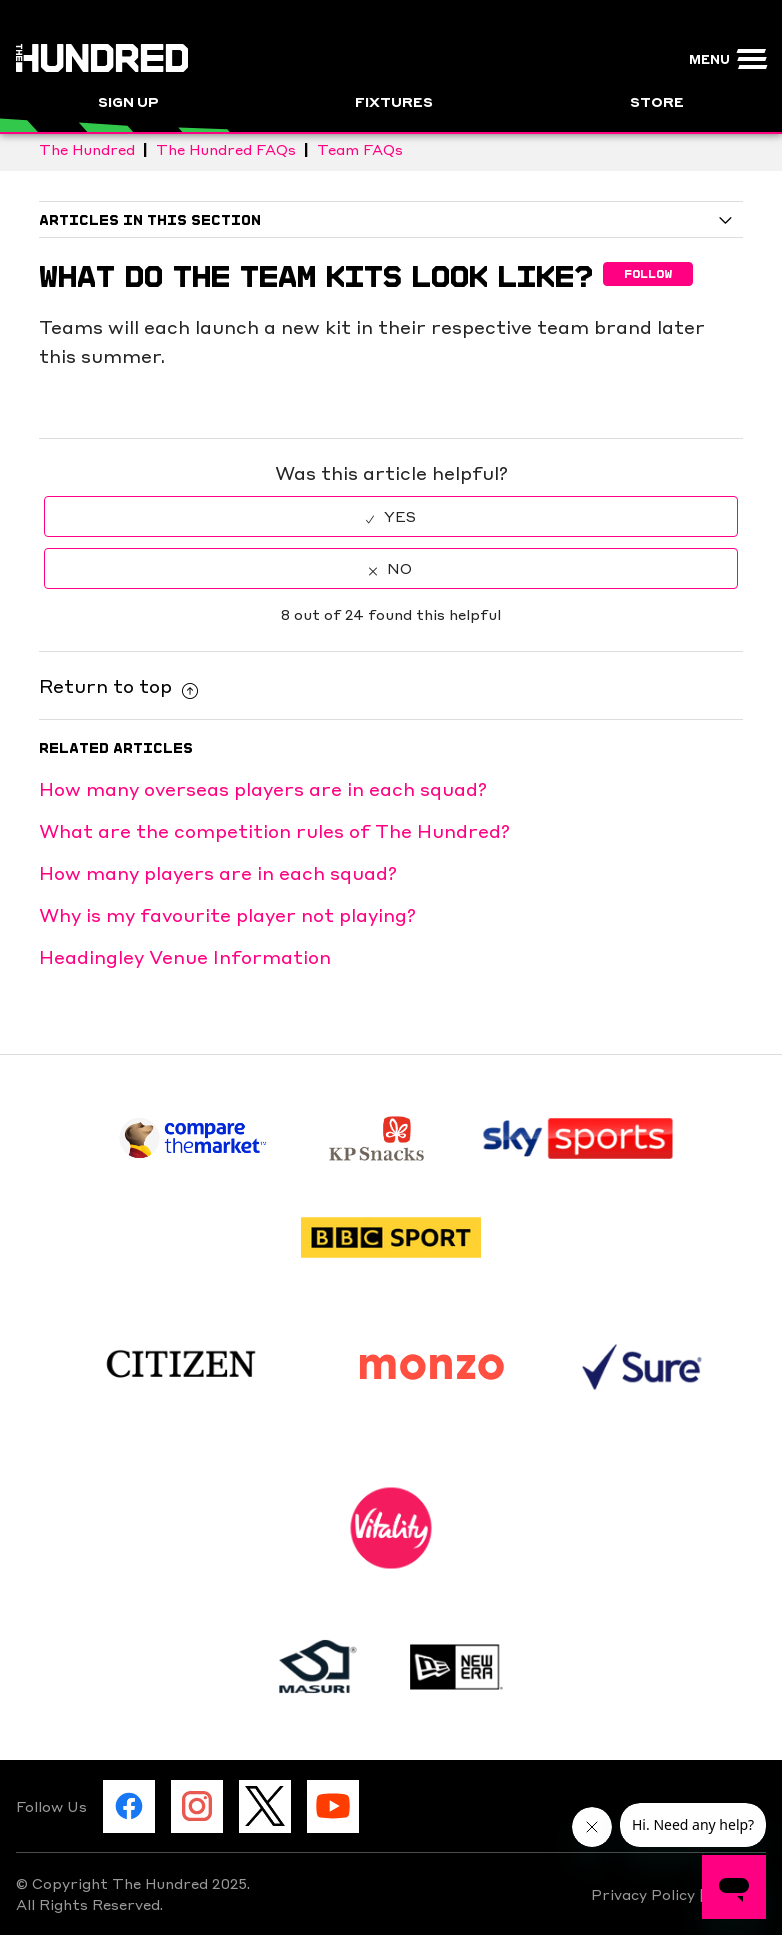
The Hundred (87, 149)
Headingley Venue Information (185, 956)
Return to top (118, 685)
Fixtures (394, 101)
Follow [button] (648, 273)
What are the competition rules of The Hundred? (274, 830)
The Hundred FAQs (226, 149)
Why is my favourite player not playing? (227, 914)
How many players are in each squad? (218, 872)
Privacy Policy (645, 1894)
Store (657, 101)
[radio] (391, 516)
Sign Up (128, 101)
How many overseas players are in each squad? (263, 788)
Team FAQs (360, 149)
